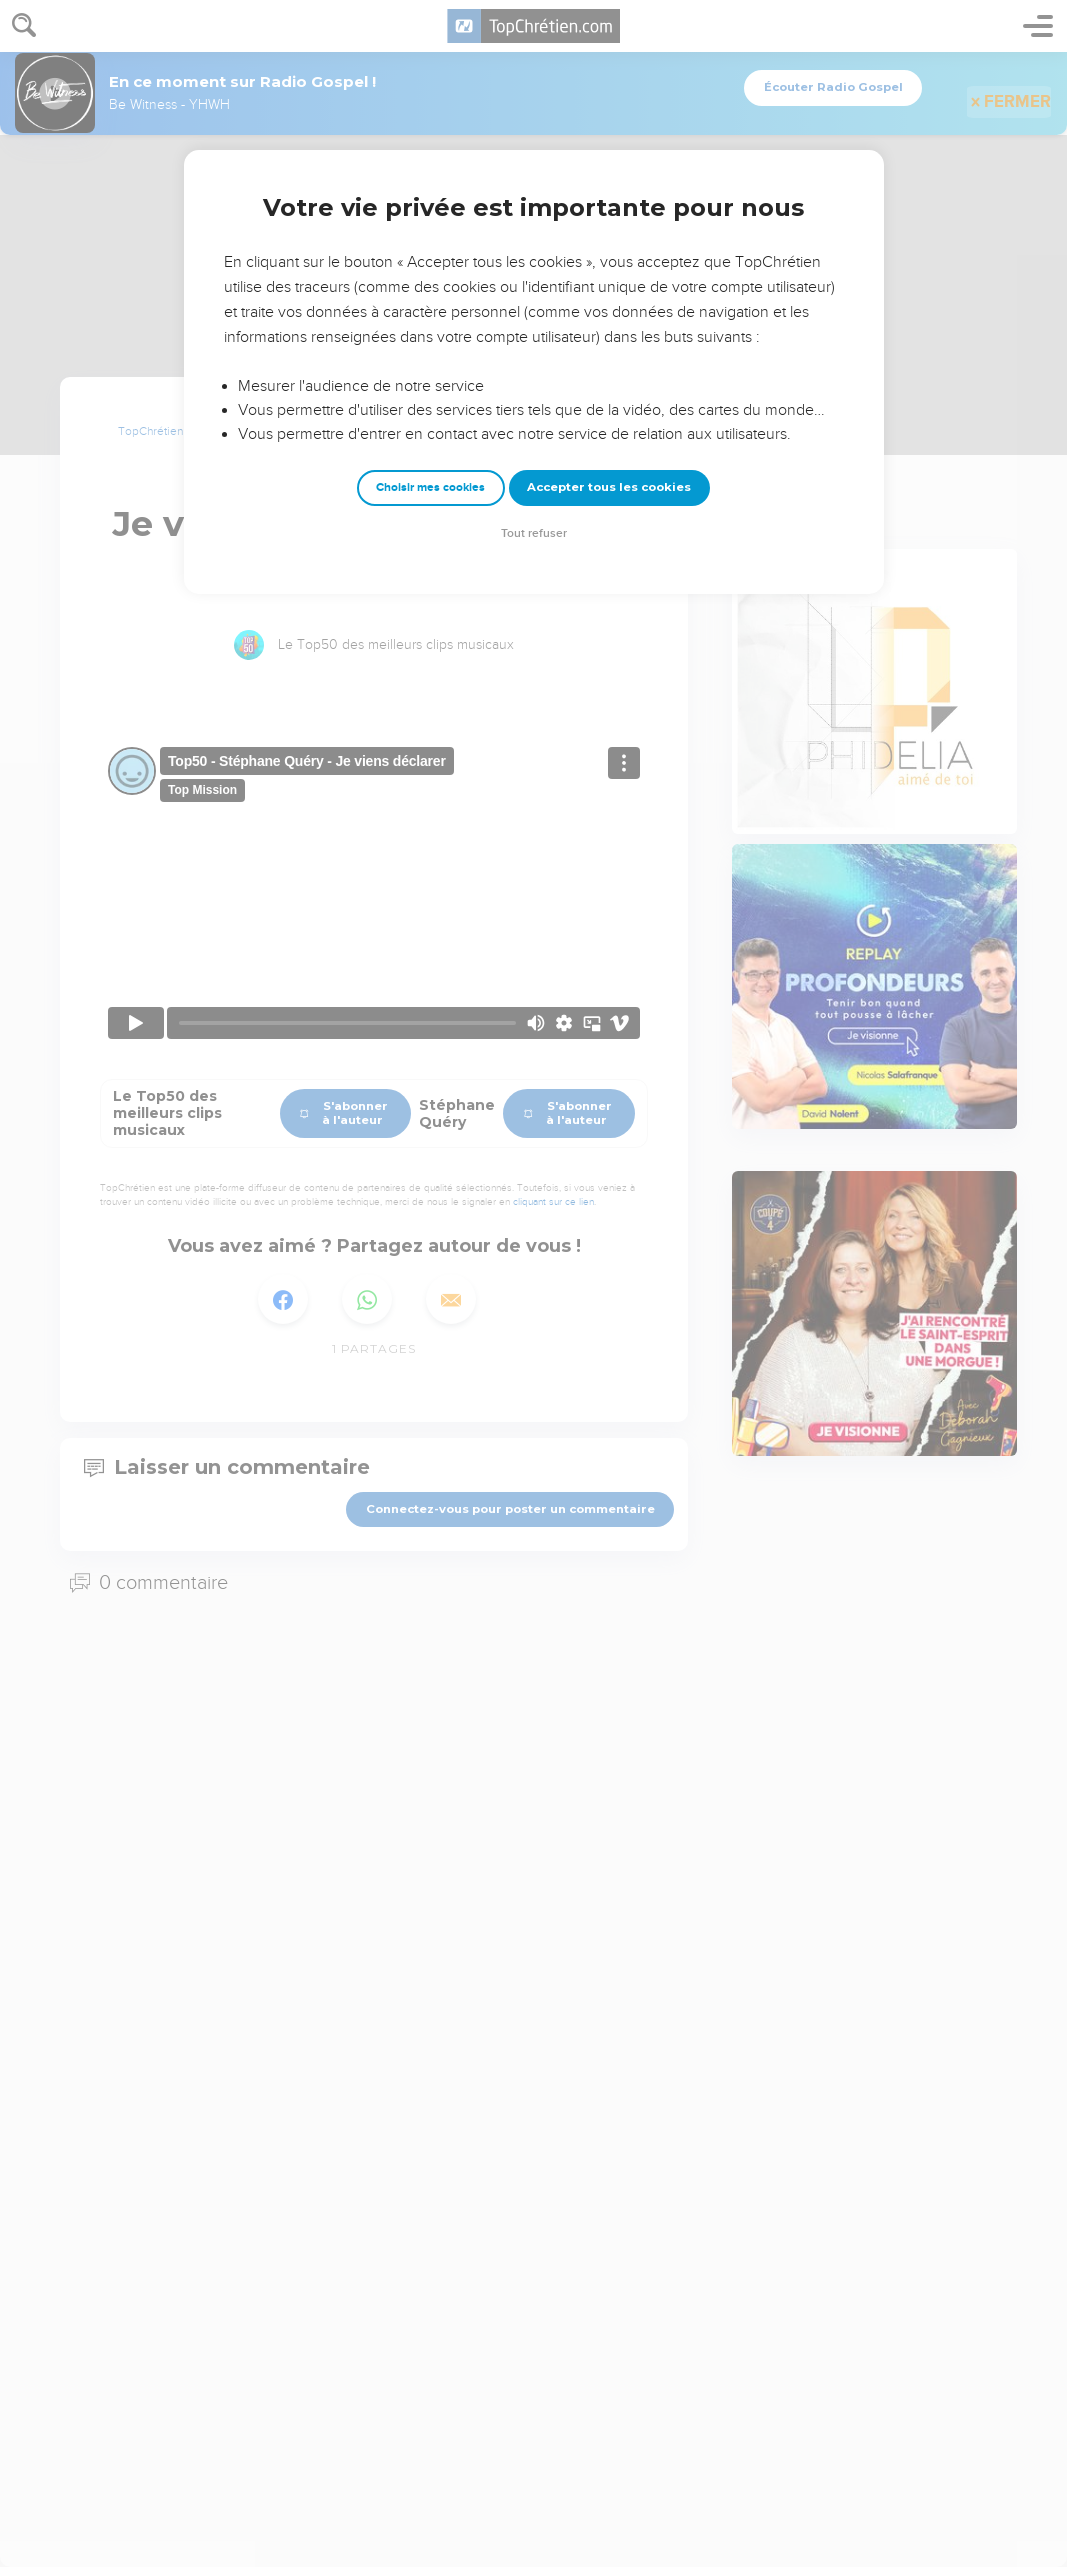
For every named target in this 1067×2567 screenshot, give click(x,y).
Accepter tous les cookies (609, 487)
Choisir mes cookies (430, 487)
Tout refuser (534, 533)
